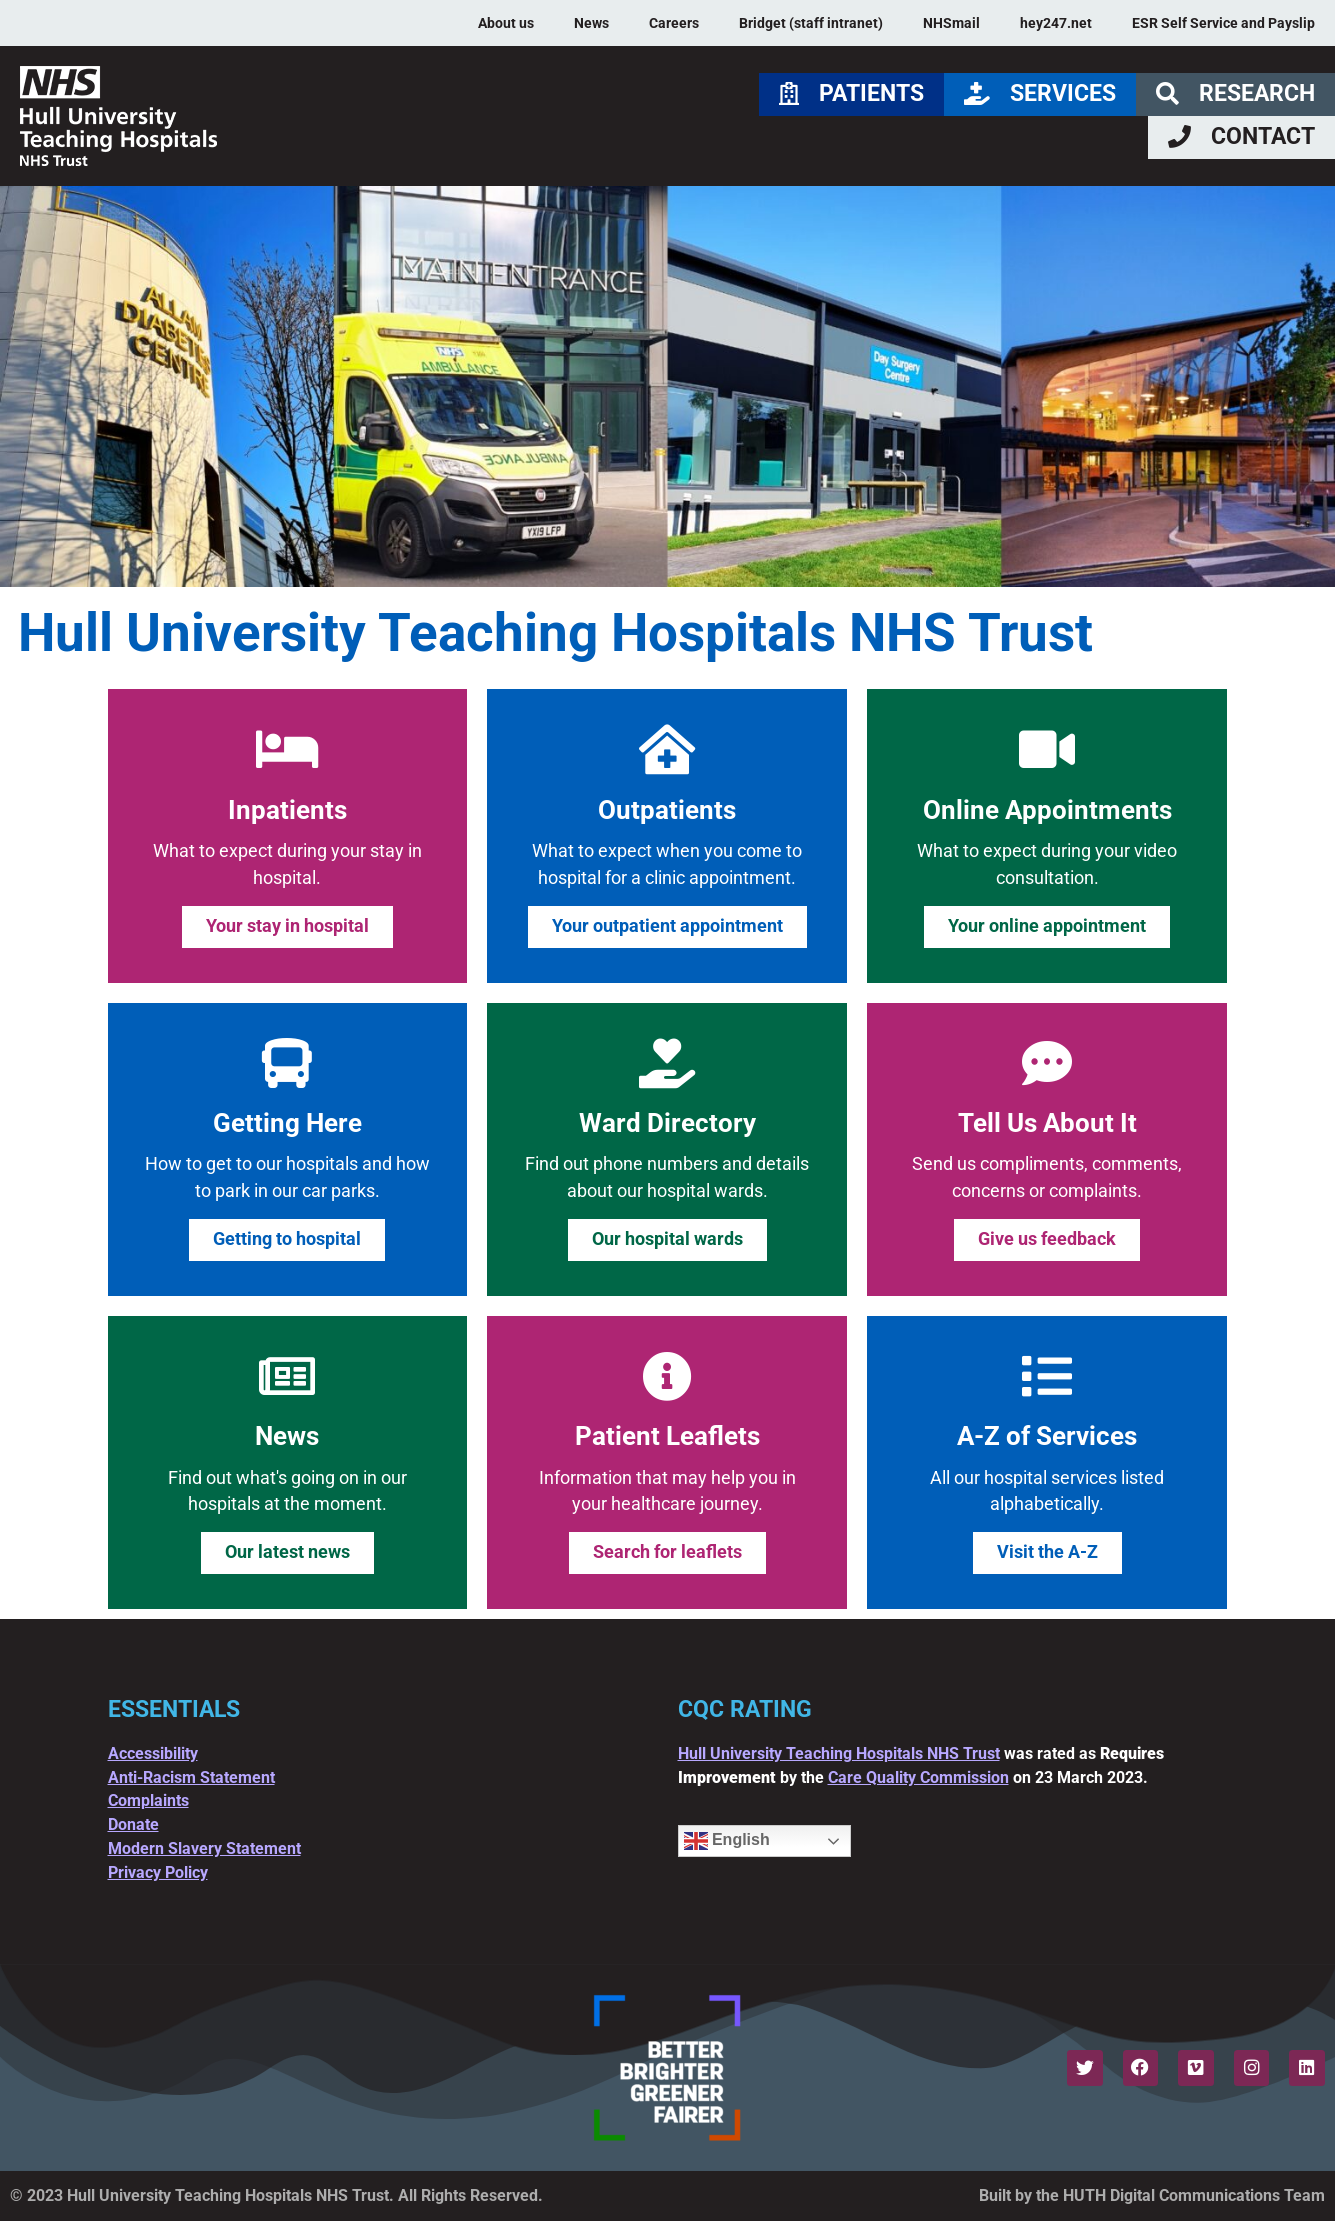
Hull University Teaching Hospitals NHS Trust (839, 1753)
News (591, 23)
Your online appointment (1047, 926)
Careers (674, 23)
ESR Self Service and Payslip (1223, 23)
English (727, 1841)
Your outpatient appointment (667, 926)
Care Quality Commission (918, 1777)
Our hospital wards (667, 1239)
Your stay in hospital (287, 926)
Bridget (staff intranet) (811, 23)
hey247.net (1056, 23)
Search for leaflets (667, 1552)
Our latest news (287, 1552)
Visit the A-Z (1047, 1552)
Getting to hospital (287, 1239)
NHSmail (951, 23)
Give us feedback (1047, 1239)
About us (506, 23)
